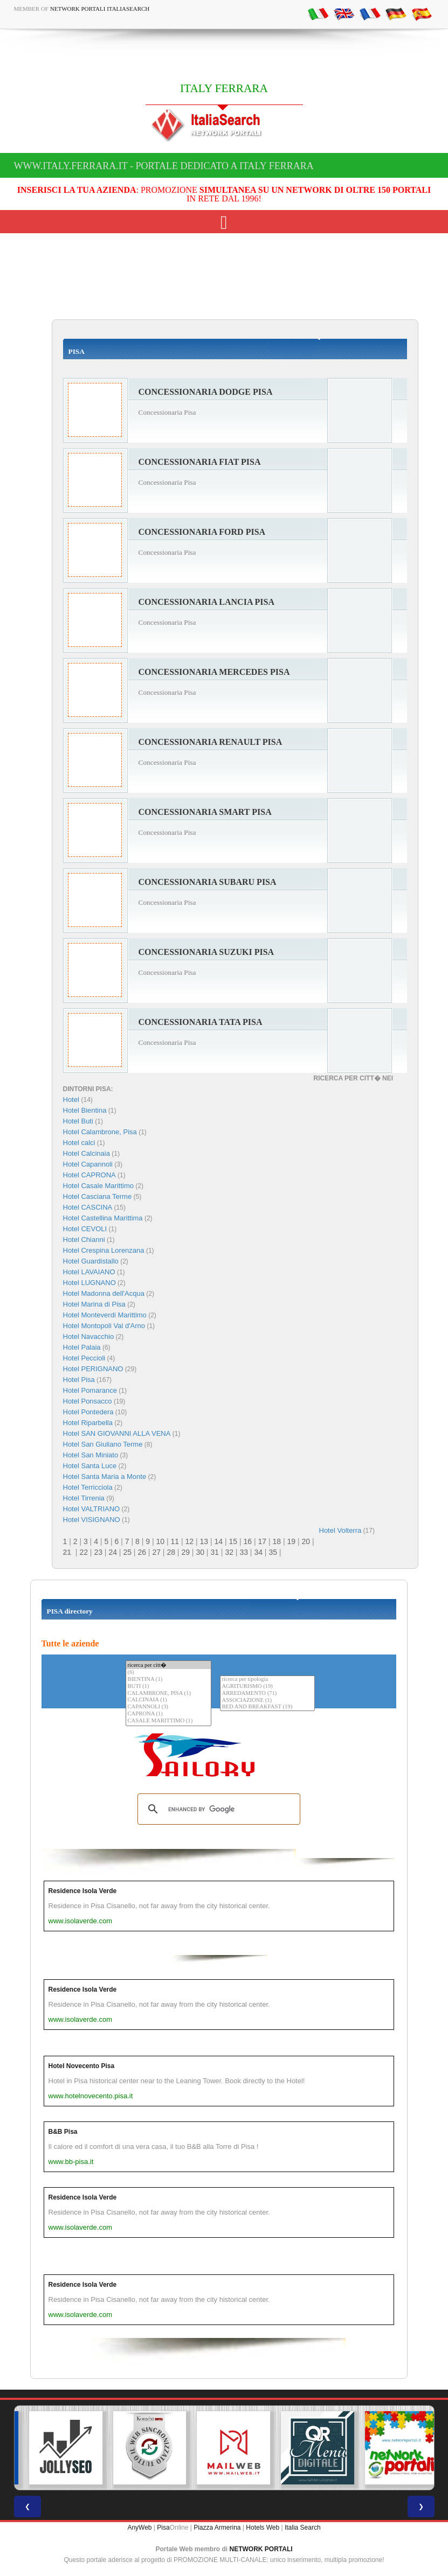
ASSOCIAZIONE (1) (267, 1700)
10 (160, 1541)
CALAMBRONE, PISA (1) (168, 1693)
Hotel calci (79, 1143)
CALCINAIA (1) (168, 1700)
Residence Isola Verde (83, 1891)
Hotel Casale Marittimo (98, 1186)
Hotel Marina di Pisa (94, 1304)
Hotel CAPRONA (89, 1175)
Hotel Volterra (340, 1530)
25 (127, 1552)
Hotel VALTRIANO (91, 1509)
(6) (168, 1672)
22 (83, 1552)
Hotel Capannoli (88, 1164)
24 (112, 1552)
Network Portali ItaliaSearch (100, 8)
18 (276, 1541)
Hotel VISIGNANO (91, 1520)
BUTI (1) (168, 1686)
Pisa (163, 2527)
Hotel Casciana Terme (97, 1196)
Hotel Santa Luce (90, 1466)
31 (214, 1552)
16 (247, 1541)
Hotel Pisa (79, 1380)
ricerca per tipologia (267, 1679)
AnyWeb (139, 2527)
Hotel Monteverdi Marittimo (105, 1315)
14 (218, 1541)
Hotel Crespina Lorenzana (103, 1250)
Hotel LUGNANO (89, 1283)
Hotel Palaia (82, 1347)
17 (262, 1541)
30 (200, 1552)
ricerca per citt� (168, 1665)
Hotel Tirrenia (84, 1498)
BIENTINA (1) (168, 1679)
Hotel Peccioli (84, 1358)
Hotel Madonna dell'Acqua (103, 1293)
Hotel (72, 1099)
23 (98, 1552)
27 (156, 1552)
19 (291, 1541)
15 (233, 1541)
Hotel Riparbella (88, 1423)
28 (171, 1552)
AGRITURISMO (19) (267, 1686)
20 (305, 1541)
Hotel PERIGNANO (93, 1369)
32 (229, 1552)
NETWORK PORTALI (261, 2549)
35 (272, 1552)
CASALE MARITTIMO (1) (168, 1721)
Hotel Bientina (85, 1110)
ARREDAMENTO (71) (267, 1693)
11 (174, 1541)
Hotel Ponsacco (87, 1401)
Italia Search (303, 2527)
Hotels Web (262, 2527)
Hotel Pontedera (88, 1412)
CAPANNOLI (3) (168, 1707)
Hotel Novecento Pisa (82, 2066)
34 (258, 1552)
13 (203, 1541)
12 (189, 1541)
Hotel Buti (78, 1121)
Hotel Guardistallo (91, 1261)
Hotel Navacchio (88, 1336)
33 (243, 1552)
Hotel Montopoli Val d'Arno (104, 1326)
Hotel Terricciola (88, 1487)
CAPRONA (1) (168, 1714)
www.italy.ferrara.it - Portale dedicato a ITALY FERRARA (164, 165)
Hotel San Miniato (91, 1455)
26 (141, 1552)
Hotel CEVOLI (85, 1229)
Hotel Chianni (84, 1239)
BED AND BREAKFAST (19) (267, 1707)
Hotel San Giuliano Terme (103, 1444)
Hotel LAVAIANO (89, 1272)
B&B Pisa (63, 2131)
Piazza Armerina (217, 2527)
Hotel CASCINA (88, 1207)
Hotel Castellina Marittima (103, 1218)
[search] (217, 1809)
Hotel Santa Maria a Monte (105, 1476)
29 (185, 1552)
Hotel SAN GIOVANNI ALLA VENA (117, 1433)
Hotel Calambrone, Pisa (100, 1132)
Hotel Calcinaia (86, 1153)
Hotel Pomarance (90, 1390)
